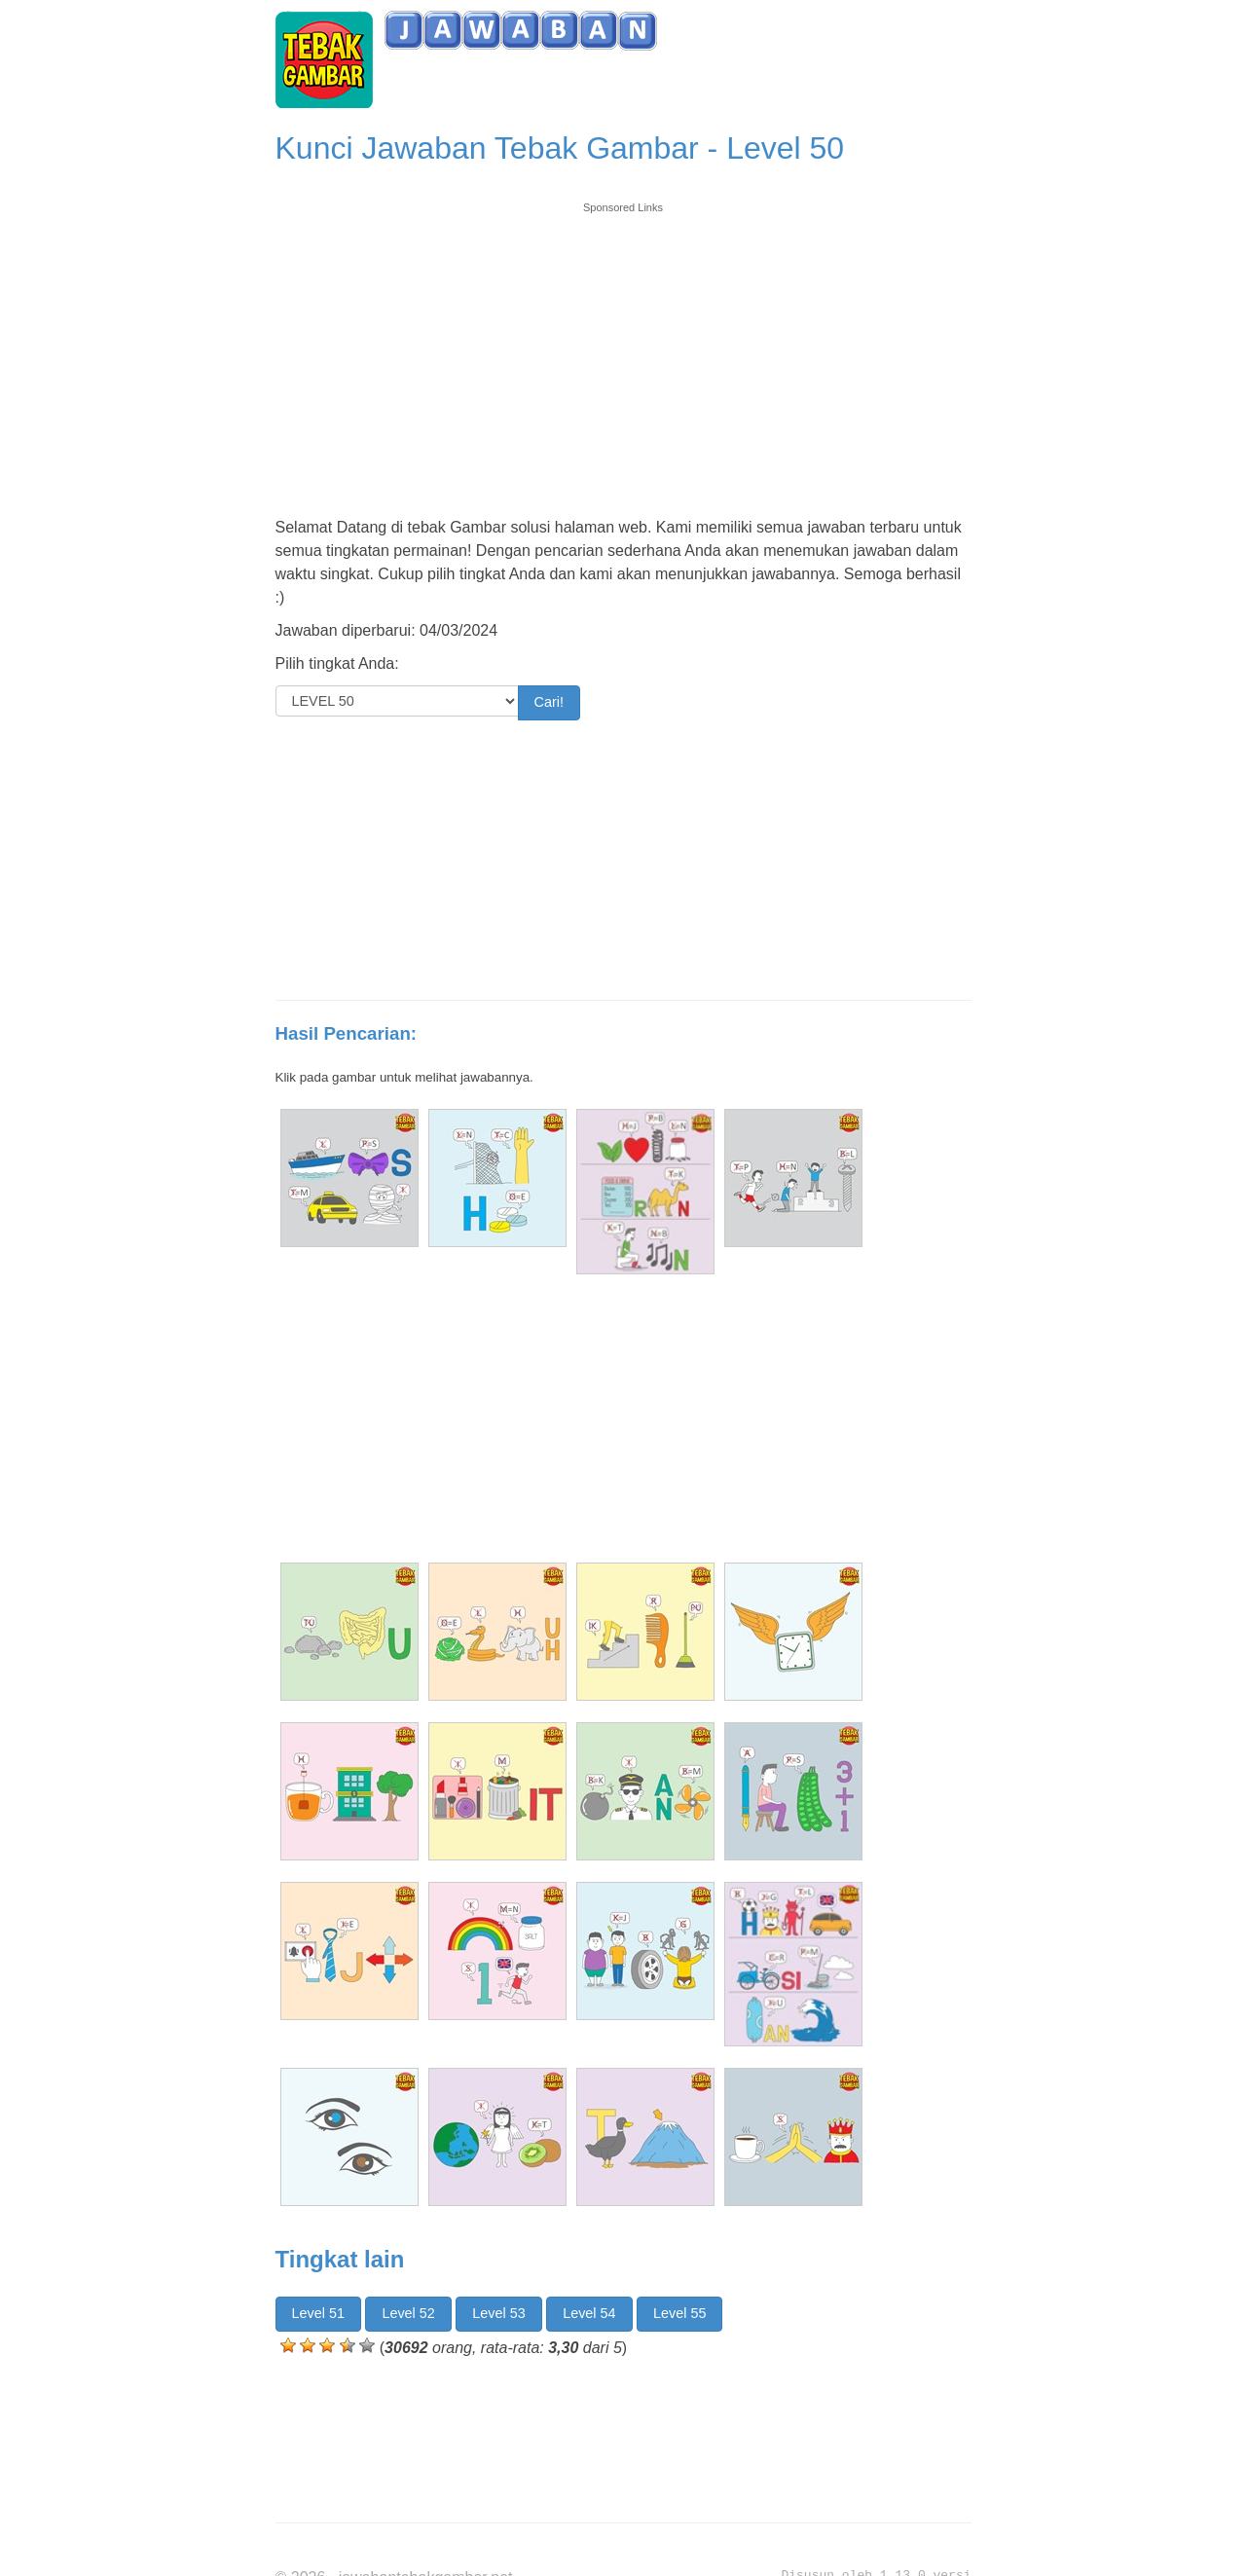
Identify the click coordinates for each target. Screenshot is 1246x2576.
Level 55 (679, 2313)
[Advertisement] (623, 352)
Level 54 (589, 2313)
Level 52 (408, 2313)
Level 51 (318, 2313)
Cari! (549, 702)
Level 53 (498, 2313)
